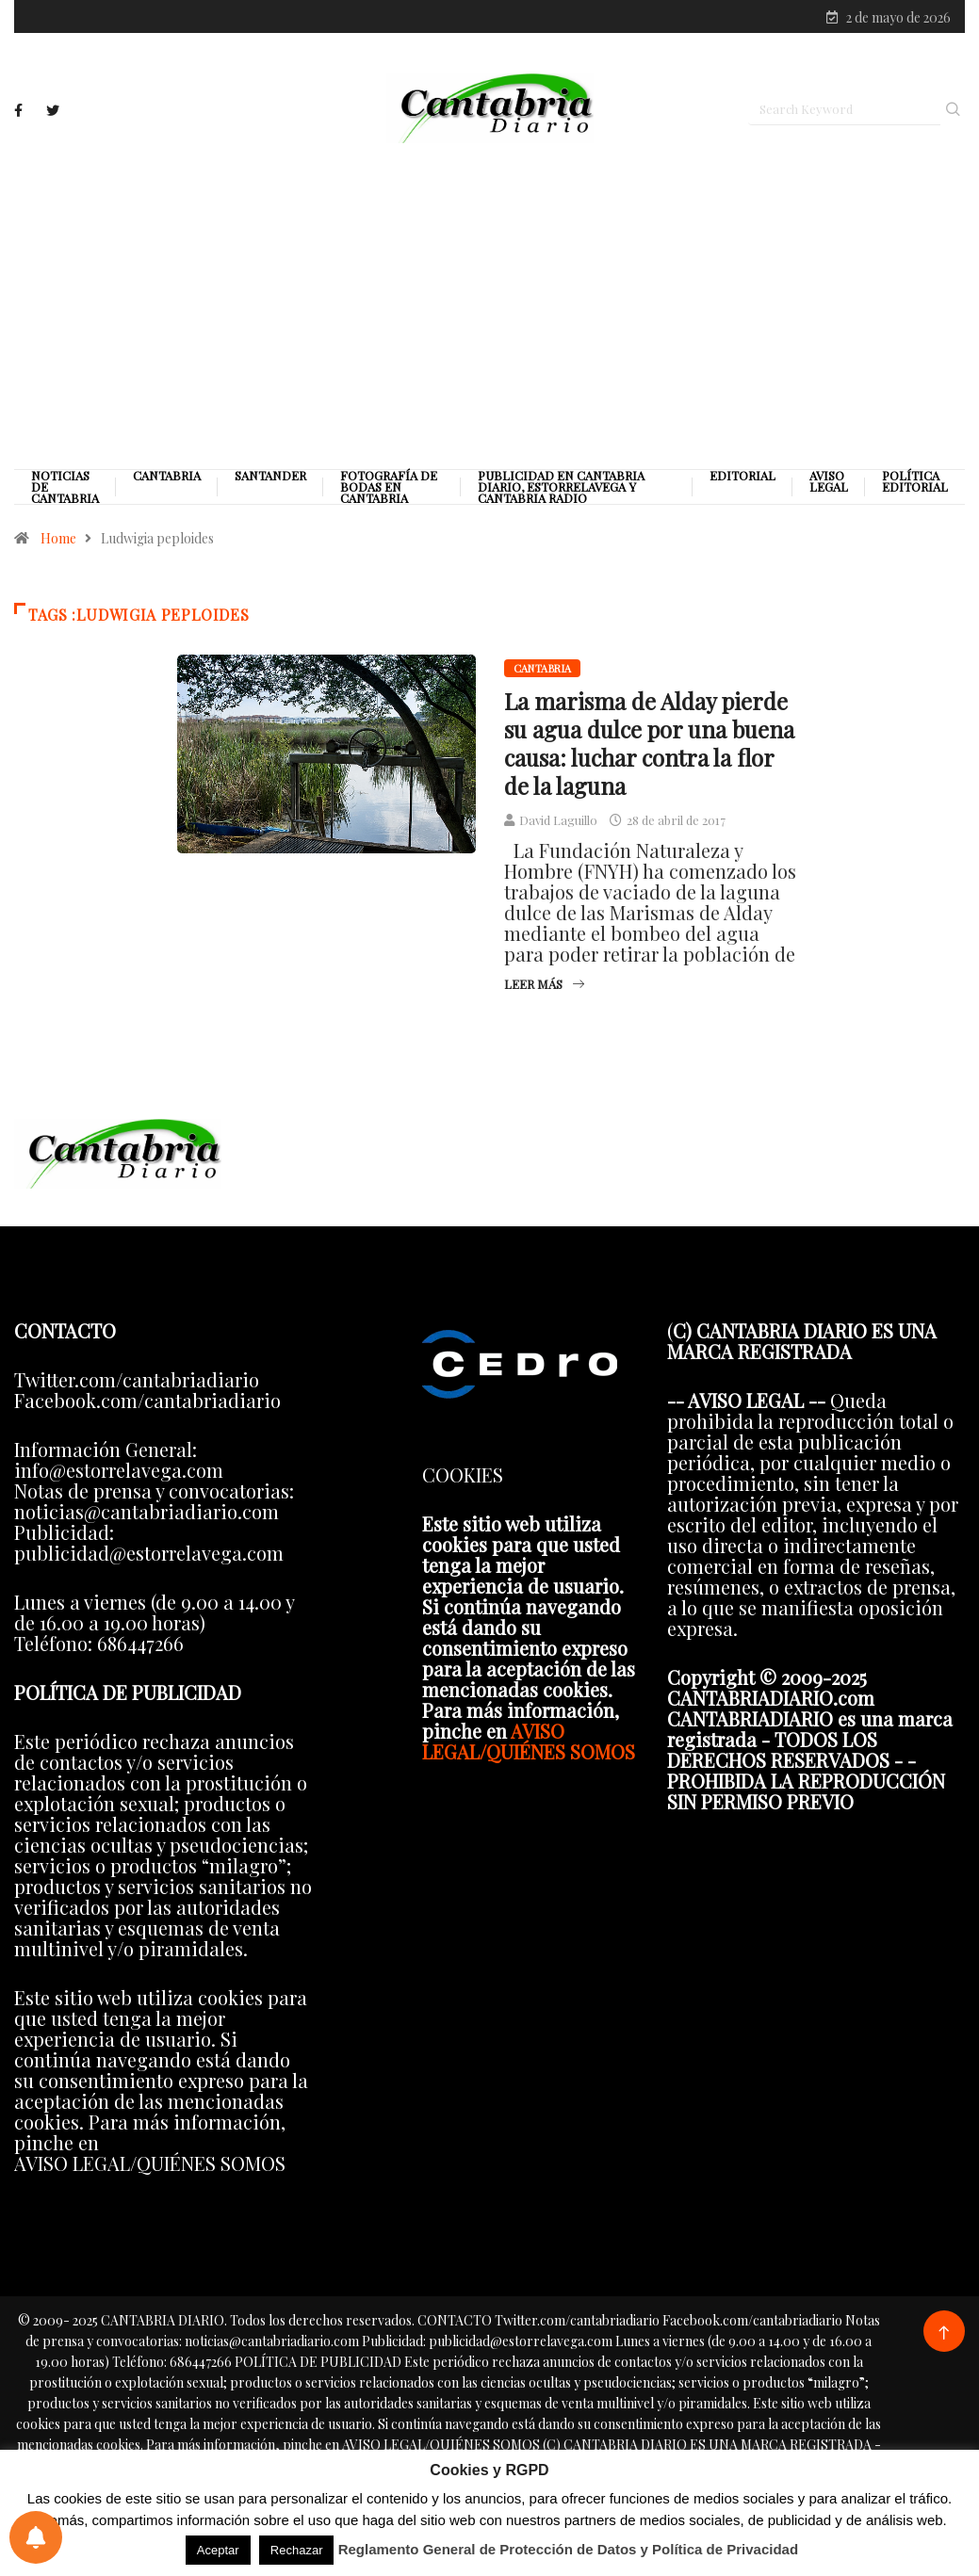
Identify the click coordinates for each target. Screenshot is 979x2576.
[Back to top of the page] (944, 2336)
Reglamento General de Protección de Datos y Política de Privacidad (568, 2549)
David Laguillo (558, 824)
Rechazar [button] (296, 2550)
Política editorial (915, 485)
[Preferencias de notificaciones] (35, 2537)
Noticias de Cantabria (65, 491)
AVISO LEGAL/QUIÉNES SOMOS (528, 1744)
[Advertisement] (489, 308)
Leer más (544, 988)
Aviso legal (828, 485)
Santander (270, 479)
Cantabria (167, 479)
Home (58, 542)
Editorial (742, 479)
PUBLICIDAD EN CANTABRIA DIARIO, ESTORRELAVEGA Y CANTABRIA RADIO (561, 491)
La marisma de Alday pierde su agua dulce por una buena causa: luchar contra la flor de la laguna (649, 746)
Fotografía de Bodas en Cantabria (388, 491)
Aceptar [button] (218, 2550)
